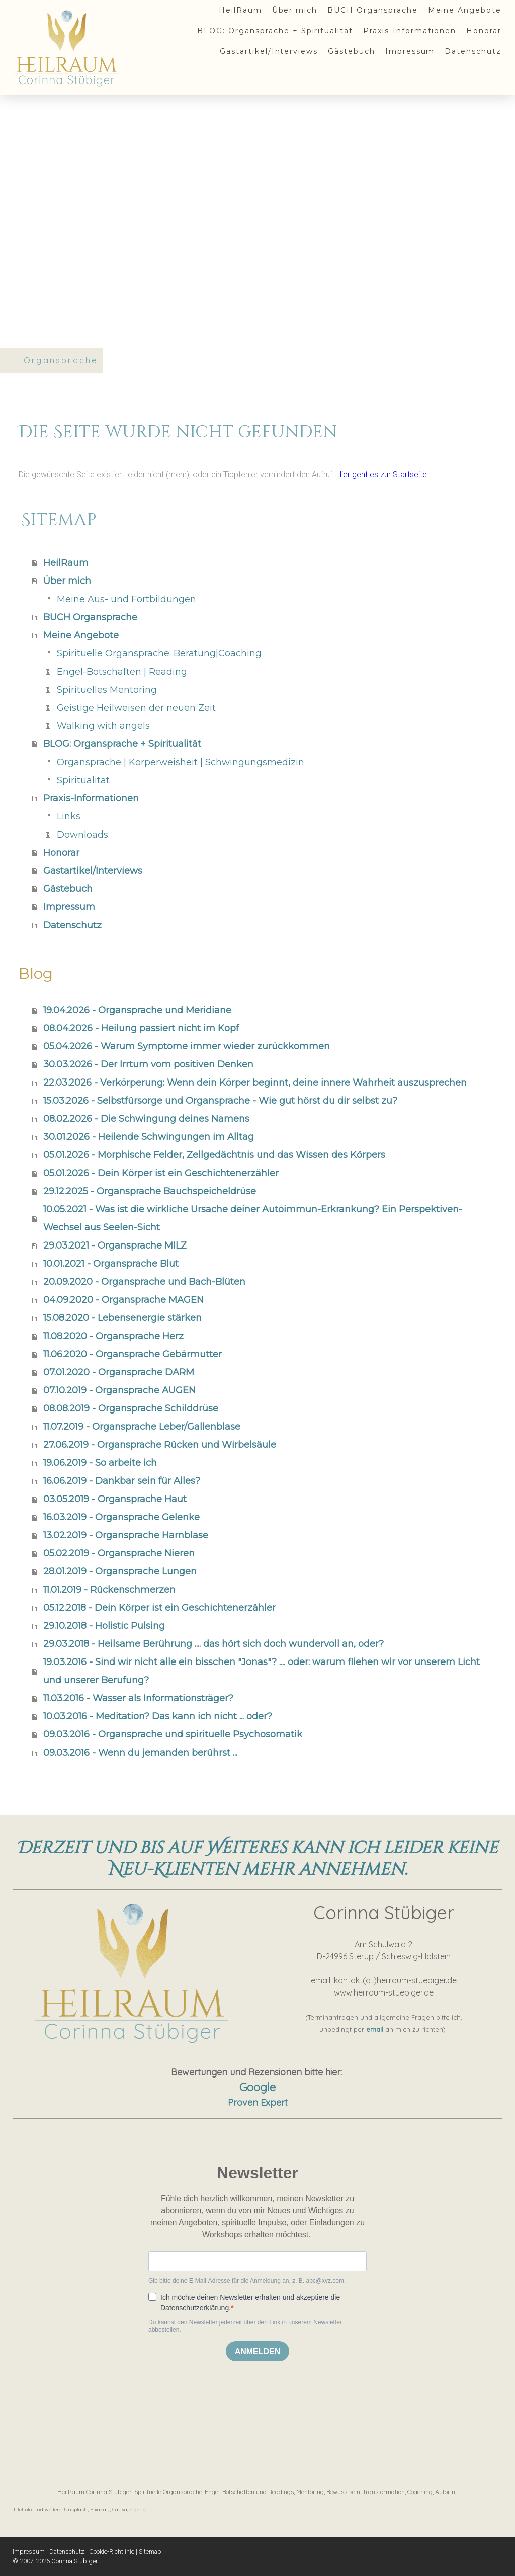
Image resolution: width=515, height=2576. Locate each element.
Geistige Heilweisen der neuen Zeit (136, 707)
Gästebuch (351, 51)
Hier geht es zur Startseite (381, 474)
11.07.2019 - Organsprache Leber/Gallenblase (141, 1426)
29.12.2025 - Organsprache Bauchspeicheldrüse (149, 1191)
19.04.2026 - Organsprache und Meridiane (137, 1010)
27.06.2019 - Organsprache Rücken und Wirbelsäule (159, 1444)
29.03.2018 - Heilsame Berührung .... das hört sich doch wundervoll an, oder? (213, 1643)
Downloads (82, 834)
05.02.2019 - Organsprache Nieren (119, 1553)
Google (257, 2087)
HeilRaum (240, 10)
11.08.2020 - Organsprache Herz (113, 1336)
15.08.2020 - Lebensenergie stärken (122, 1317)
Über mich (295, 10)
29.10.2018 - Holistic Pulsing (104, 1625)
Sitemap (150, 2551)
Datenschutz (473, 51)
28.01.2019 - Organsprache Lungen (120, 1571)
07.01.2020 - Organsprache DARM (118, 1372)
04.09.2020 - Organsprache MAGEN (123, 1299)
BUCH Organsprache (372, 10)
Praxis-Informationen (409, 30)
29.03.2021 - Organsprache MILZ (115, 1245)
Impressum (410, 51)
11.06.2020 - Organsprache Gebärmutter (132, 1354)
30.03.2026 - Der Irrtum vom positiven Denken (148, 1064)
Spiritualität (83, 780)
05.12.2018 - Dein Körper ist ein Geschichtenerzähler (159, 1607)
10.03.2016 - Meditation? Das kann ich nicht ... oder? (157, 1716)
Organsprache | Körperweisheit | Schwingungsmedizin (180, 762)
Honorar (483, 30)
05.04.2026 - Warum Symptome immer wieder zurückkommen (186, 1046)
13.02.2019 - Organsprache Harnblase (125, 1535)
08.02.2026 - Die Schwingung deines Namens (146, 1118)
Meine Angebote (464, 10)
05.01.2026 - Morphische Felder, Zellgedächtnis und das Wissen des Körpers (214, 1154)
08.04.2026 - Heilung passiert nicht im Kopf (141, 1028)
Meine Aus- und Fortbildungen (126, 599)
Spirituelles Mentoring (107, 689)
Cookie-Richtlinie (111, 2551)
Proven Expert (258, 2102)
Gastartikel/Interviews (269, 51)
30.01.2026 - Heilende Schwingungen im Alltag (148, 1136)
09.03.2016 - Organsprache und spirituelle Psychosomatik (172, 1734)
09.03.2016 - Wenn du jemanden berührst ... (140, 1752)
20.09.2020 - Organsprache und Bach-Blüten (144, 1281)
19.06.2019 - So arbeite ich (100, 1462)
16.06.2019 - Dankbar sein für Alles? (121, 1480)
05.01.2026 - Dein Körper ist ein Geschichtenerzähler (161, 1173)
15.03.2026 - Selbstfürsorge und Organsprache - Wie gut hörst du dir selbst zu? (220, 1100)
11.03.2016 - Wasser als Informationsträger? (138, 1698)
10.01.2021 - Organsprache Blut (111, 1263)
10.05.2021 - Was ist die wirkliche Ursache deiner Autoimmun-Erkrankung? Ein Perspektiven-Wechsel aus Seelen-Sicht (252, 1218)
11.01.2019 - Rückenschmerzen (109, 1589)
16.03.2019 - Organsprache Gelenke (121, 1517)
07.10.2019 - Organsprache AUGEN (119, 1390)
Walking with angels (103, 725)
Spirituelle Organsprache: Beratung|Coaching (159, 653)
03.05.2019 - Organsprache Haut (115, 1499)
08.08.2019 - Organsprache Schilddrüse (130, 1408)
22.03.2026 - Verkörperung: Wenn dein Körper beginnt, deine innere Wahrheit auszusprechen (255, 1082)
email (374, 2029)
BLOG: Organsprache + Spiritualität (275, 30)
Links (68, 816)
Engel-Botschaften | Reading (122, 671)
